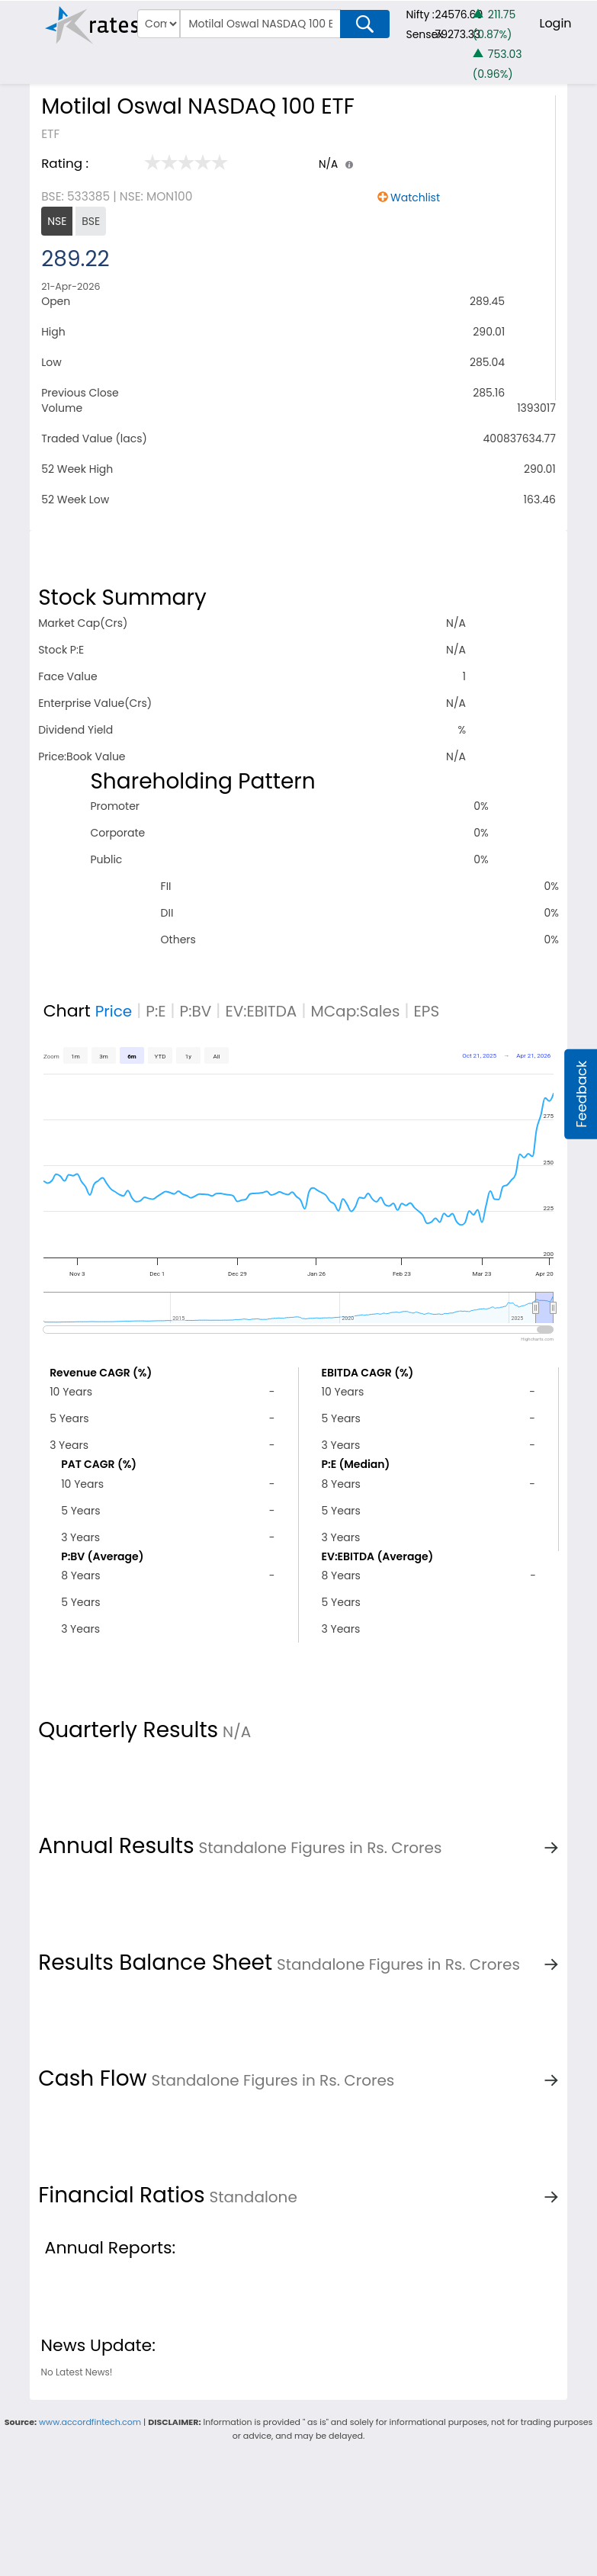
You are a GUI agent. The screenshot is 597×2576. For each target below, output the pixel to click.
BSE (91, 221)
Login (555, 23)
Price (114, 1011)
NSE (56, 221)
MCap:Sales (355, 1011)
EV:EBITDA (261, 1011)
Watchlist (415, 197)
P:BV (196, 1011)
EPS (427, 1011)
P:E (155, 1011)
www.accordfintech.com (90, 2422)
